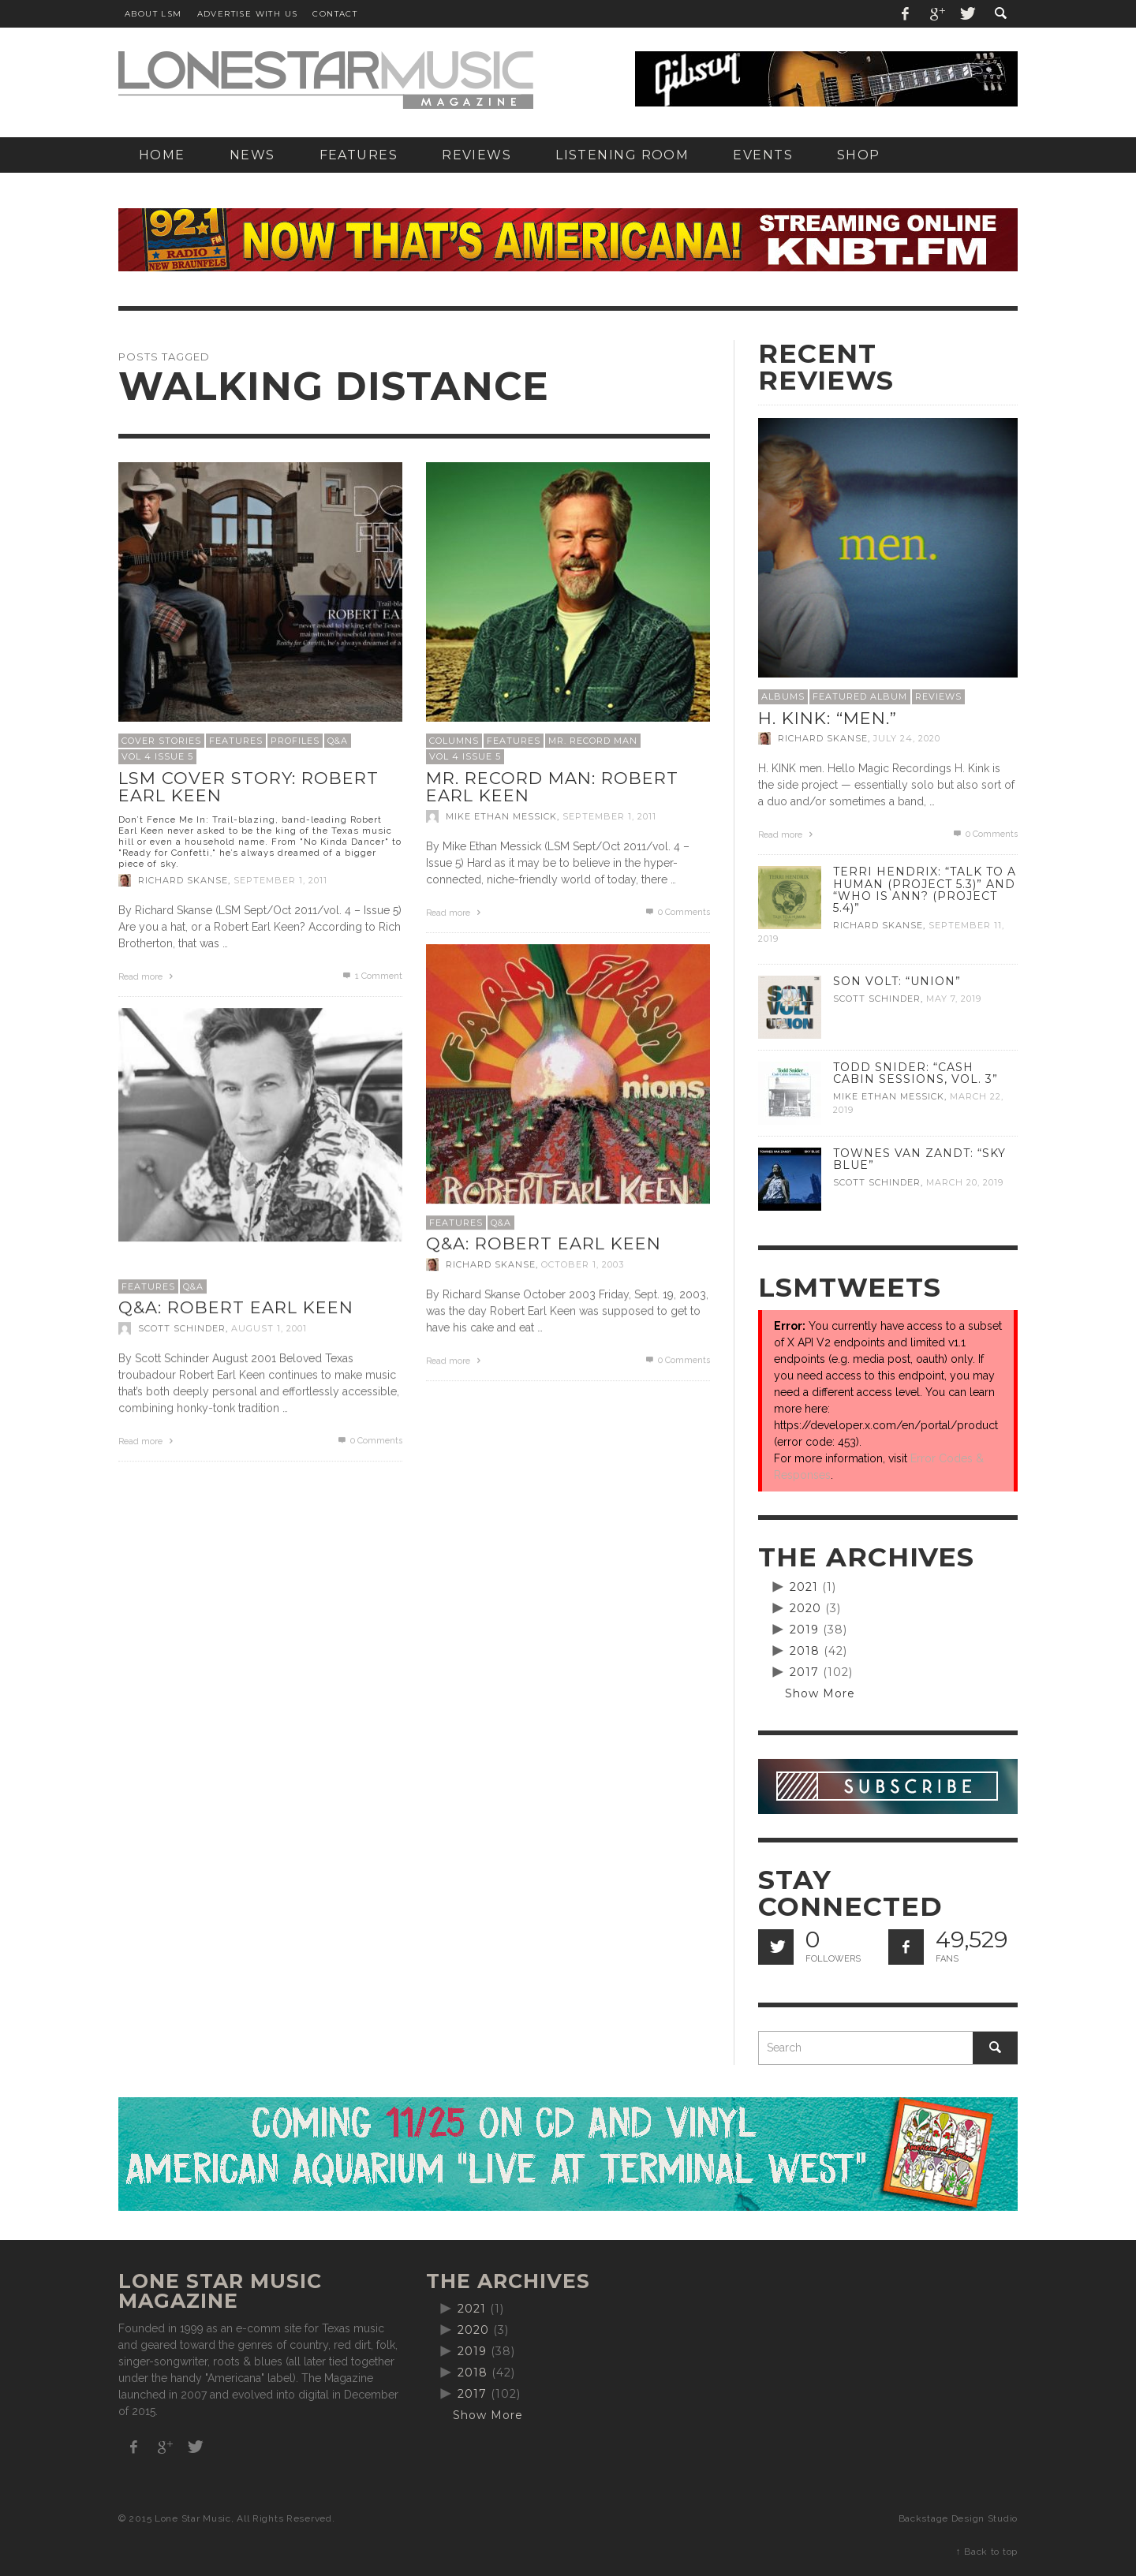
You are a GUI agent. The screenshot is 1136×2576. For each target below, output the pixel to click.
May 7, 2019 (953, 998)
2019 (804, 1629)
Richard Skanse (183, 880)
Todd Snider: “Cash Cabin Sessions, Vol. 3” (915, 1073)
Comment (371, 976)
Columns (454, 740)
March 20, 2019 (964, 1182)
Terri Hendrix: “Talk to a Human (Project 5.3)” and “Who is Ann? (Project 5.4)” (924, 889)
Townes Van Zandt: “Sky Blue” (919, 1159)
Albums (783, 696)
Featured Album (860, 696)
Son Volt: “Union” (897, 981)
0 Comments (677, 912)
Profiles (295, 740)
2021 (804, 1587)
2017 (804, 1672)
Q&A (337, 740)
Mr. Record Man (592, 740)
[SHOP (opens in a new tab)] (858, 155)
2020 (805, 1608)
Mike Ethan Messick (501, 816)
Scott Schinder (182, 1328)
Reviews (938, 696)
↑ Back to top (987, 2551)
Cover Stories (161, 740)
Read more (147, 977)
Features (236, 740)
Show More (820, 1693)
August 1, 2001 (269, 1328)
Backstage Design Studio (958, 2518)
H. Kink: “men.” (827, 718)
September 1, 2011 (280, 880)
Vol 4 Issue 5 (157, 756)
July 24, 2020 (906, 738)
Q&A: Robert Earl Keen (543, 1243)
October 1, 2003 (582, 1264)
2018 (805, 1651)
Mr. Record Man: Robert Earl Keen (552, 787)
